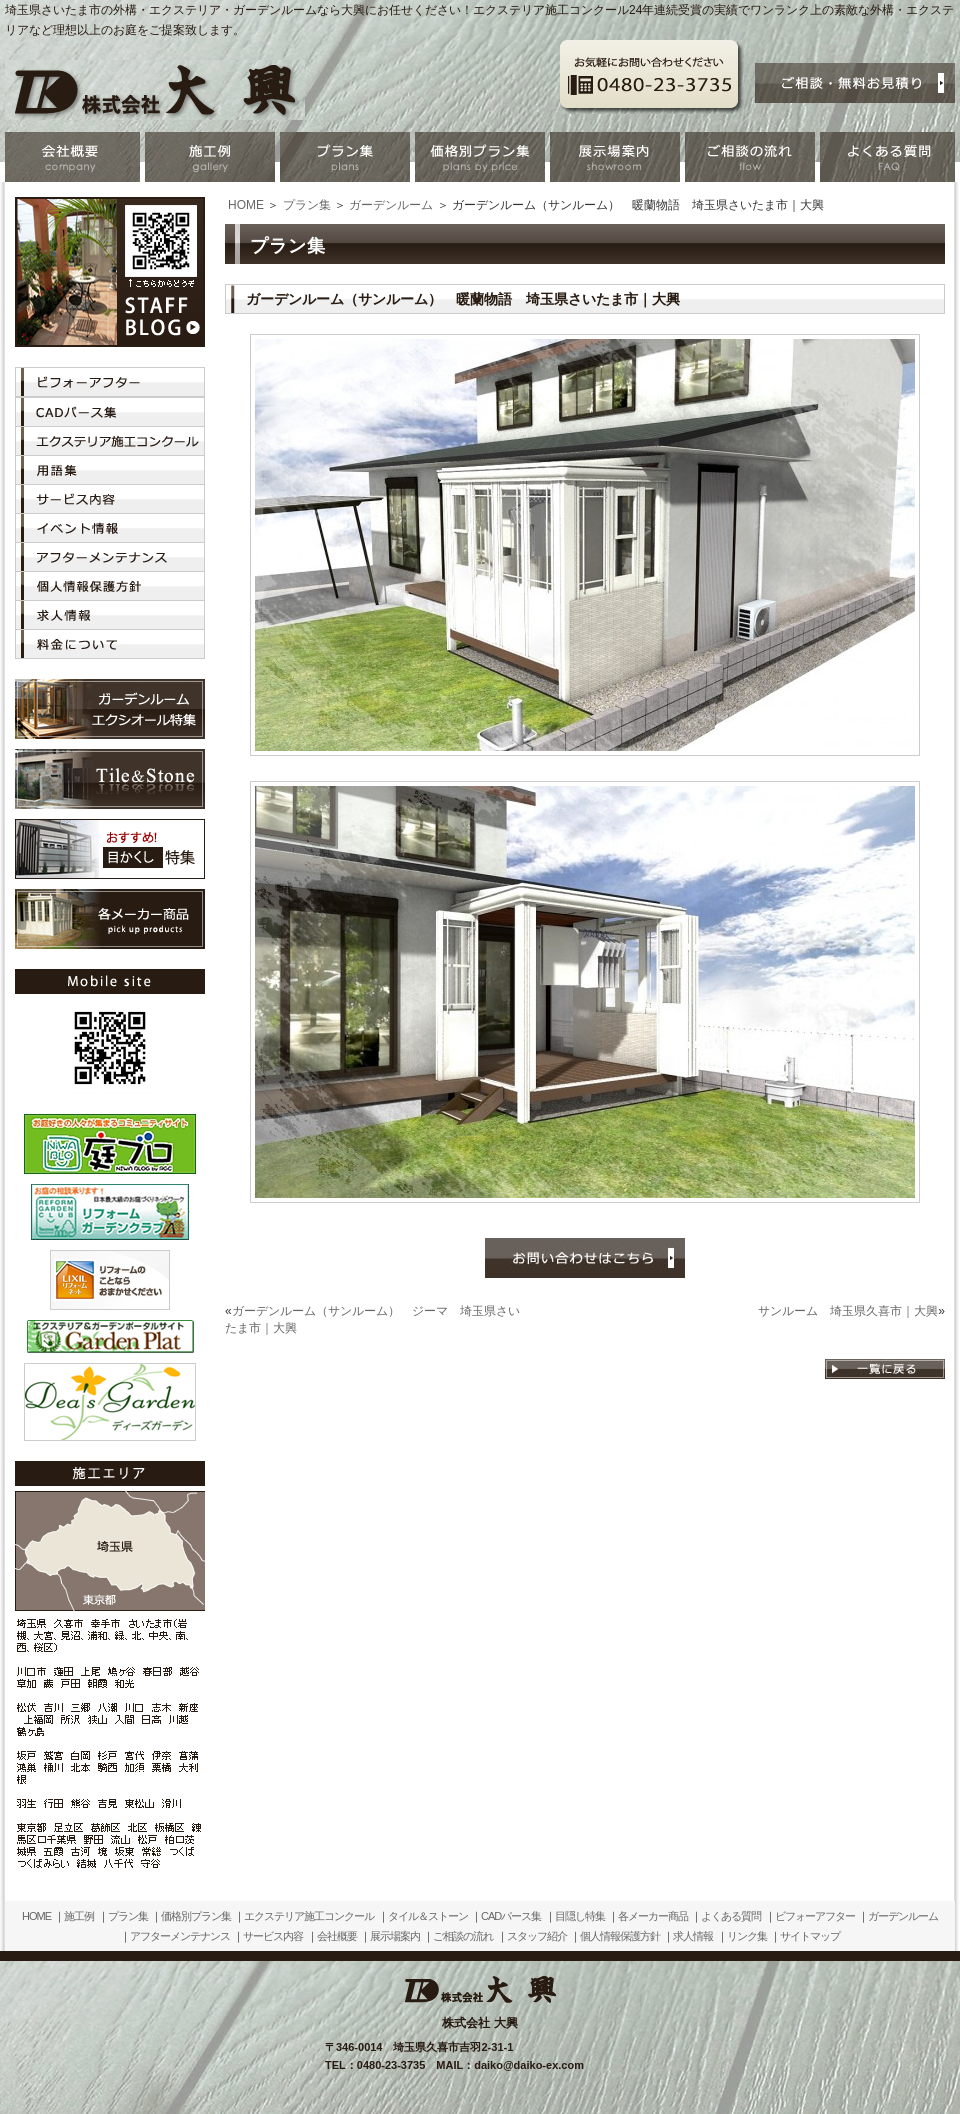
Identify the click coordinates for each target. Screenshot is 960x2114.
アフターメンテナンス (180, 1936)
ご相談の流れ (463, 1936)
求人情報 (693, 1936)
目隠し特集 (580, 1916)
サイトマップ (810, 1936)
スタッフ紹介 (537, 1936)
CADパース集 (511, 1916)
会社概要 (337, 1936)
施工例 (79, 1916)
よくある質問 (731, 1916)
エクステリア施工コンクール (309, 1916)
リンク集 (747, 1936)
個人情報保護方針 (620, 1936)
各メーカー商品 (653, 1916)
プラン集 (307, 205)
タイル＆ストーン (428, 1916)
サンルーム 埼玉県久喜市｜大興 (848, 1311)
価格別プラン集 (196, 1916)
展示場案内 (395, 1936)
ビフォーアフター (815, 1916)
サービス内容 (273, 1936)
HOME (246, 205)
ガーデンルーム (391, 205)
